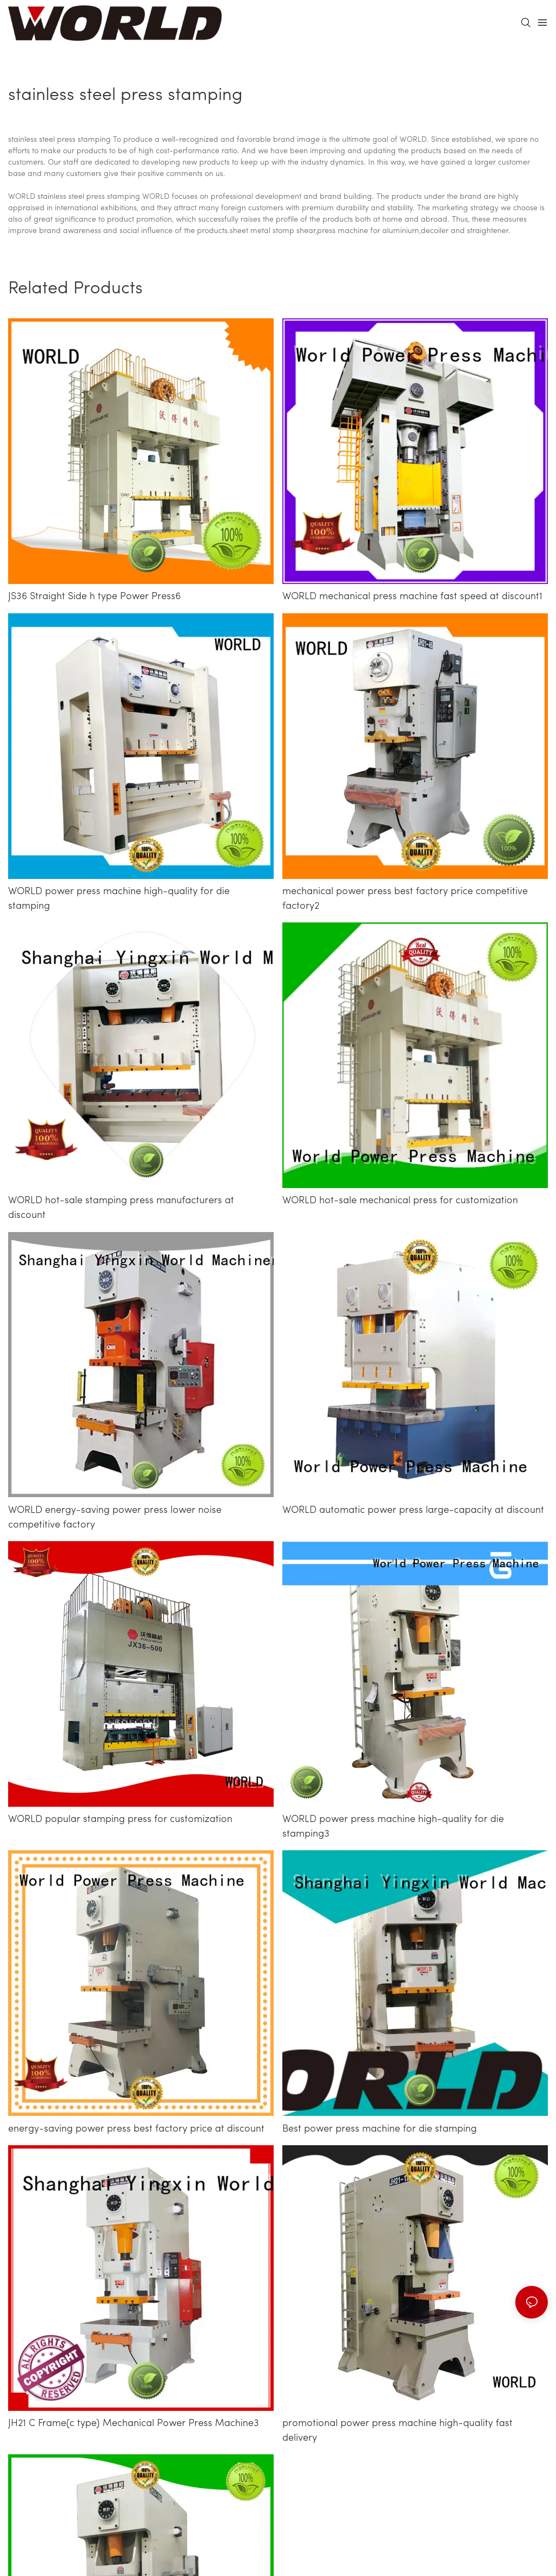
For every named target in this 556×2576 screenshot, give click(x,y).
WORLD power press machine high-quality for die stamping (119, 899)
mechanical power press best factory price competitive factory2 (405, 899)
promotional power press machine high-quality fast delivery (397, 2430)
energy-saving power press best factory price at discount (136, 2129)
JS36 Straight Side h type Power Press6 (94, 597)
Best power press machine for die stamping (379, 2129)
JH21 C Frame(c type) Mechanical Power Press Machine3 (133, 2423)
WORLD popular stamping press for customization (120, 1819)
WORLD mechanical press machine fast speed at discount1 (412, 597)
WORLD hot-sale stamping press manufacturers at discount (121, 1208)
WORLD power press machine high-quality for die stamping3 (393, 1826)
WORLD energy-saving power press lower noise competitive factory (115, 1517)
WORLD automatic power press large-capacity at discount (413, 1510)
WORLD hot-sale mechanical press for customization (400, 1201)
